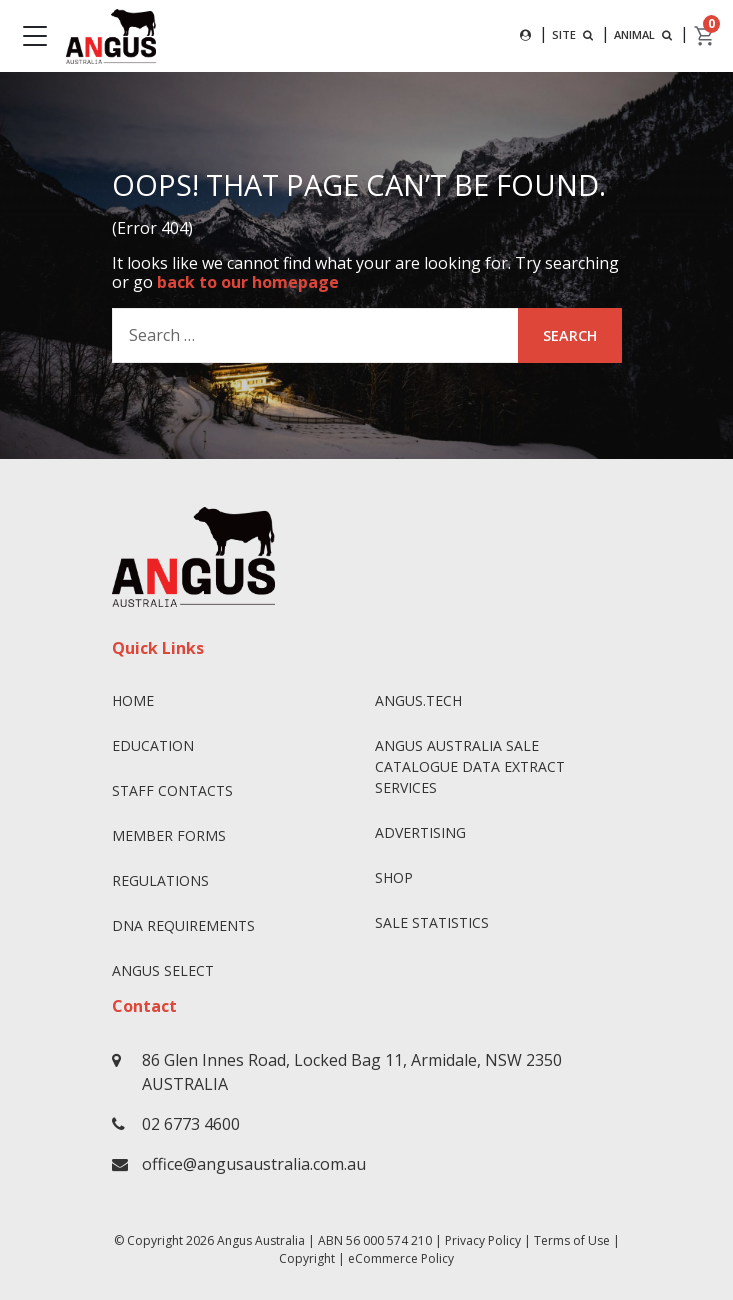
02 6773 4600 (191, 1124)
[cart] (705, 36)
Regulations (160, 880)
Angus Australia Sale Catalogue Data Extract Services (470, 766)
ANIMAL (645, 34)
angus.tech (418, 700)
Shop (394, 877)
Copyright (307, 1258)
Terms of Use (572, 1240)
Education (153, 745)
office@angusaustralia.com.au (254, 1164)
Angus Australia (261, 1240)
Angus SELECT (163, 970)
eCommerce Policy (401, 1258)
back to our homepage (248, 282)
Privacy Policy (483, 1240)
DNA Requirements (183, 925)
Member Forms (169, 835)
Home (133, 700)
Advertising (420, 832)
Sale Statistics (432, 922)
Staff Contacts (172, 790)
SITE (574, 34)
